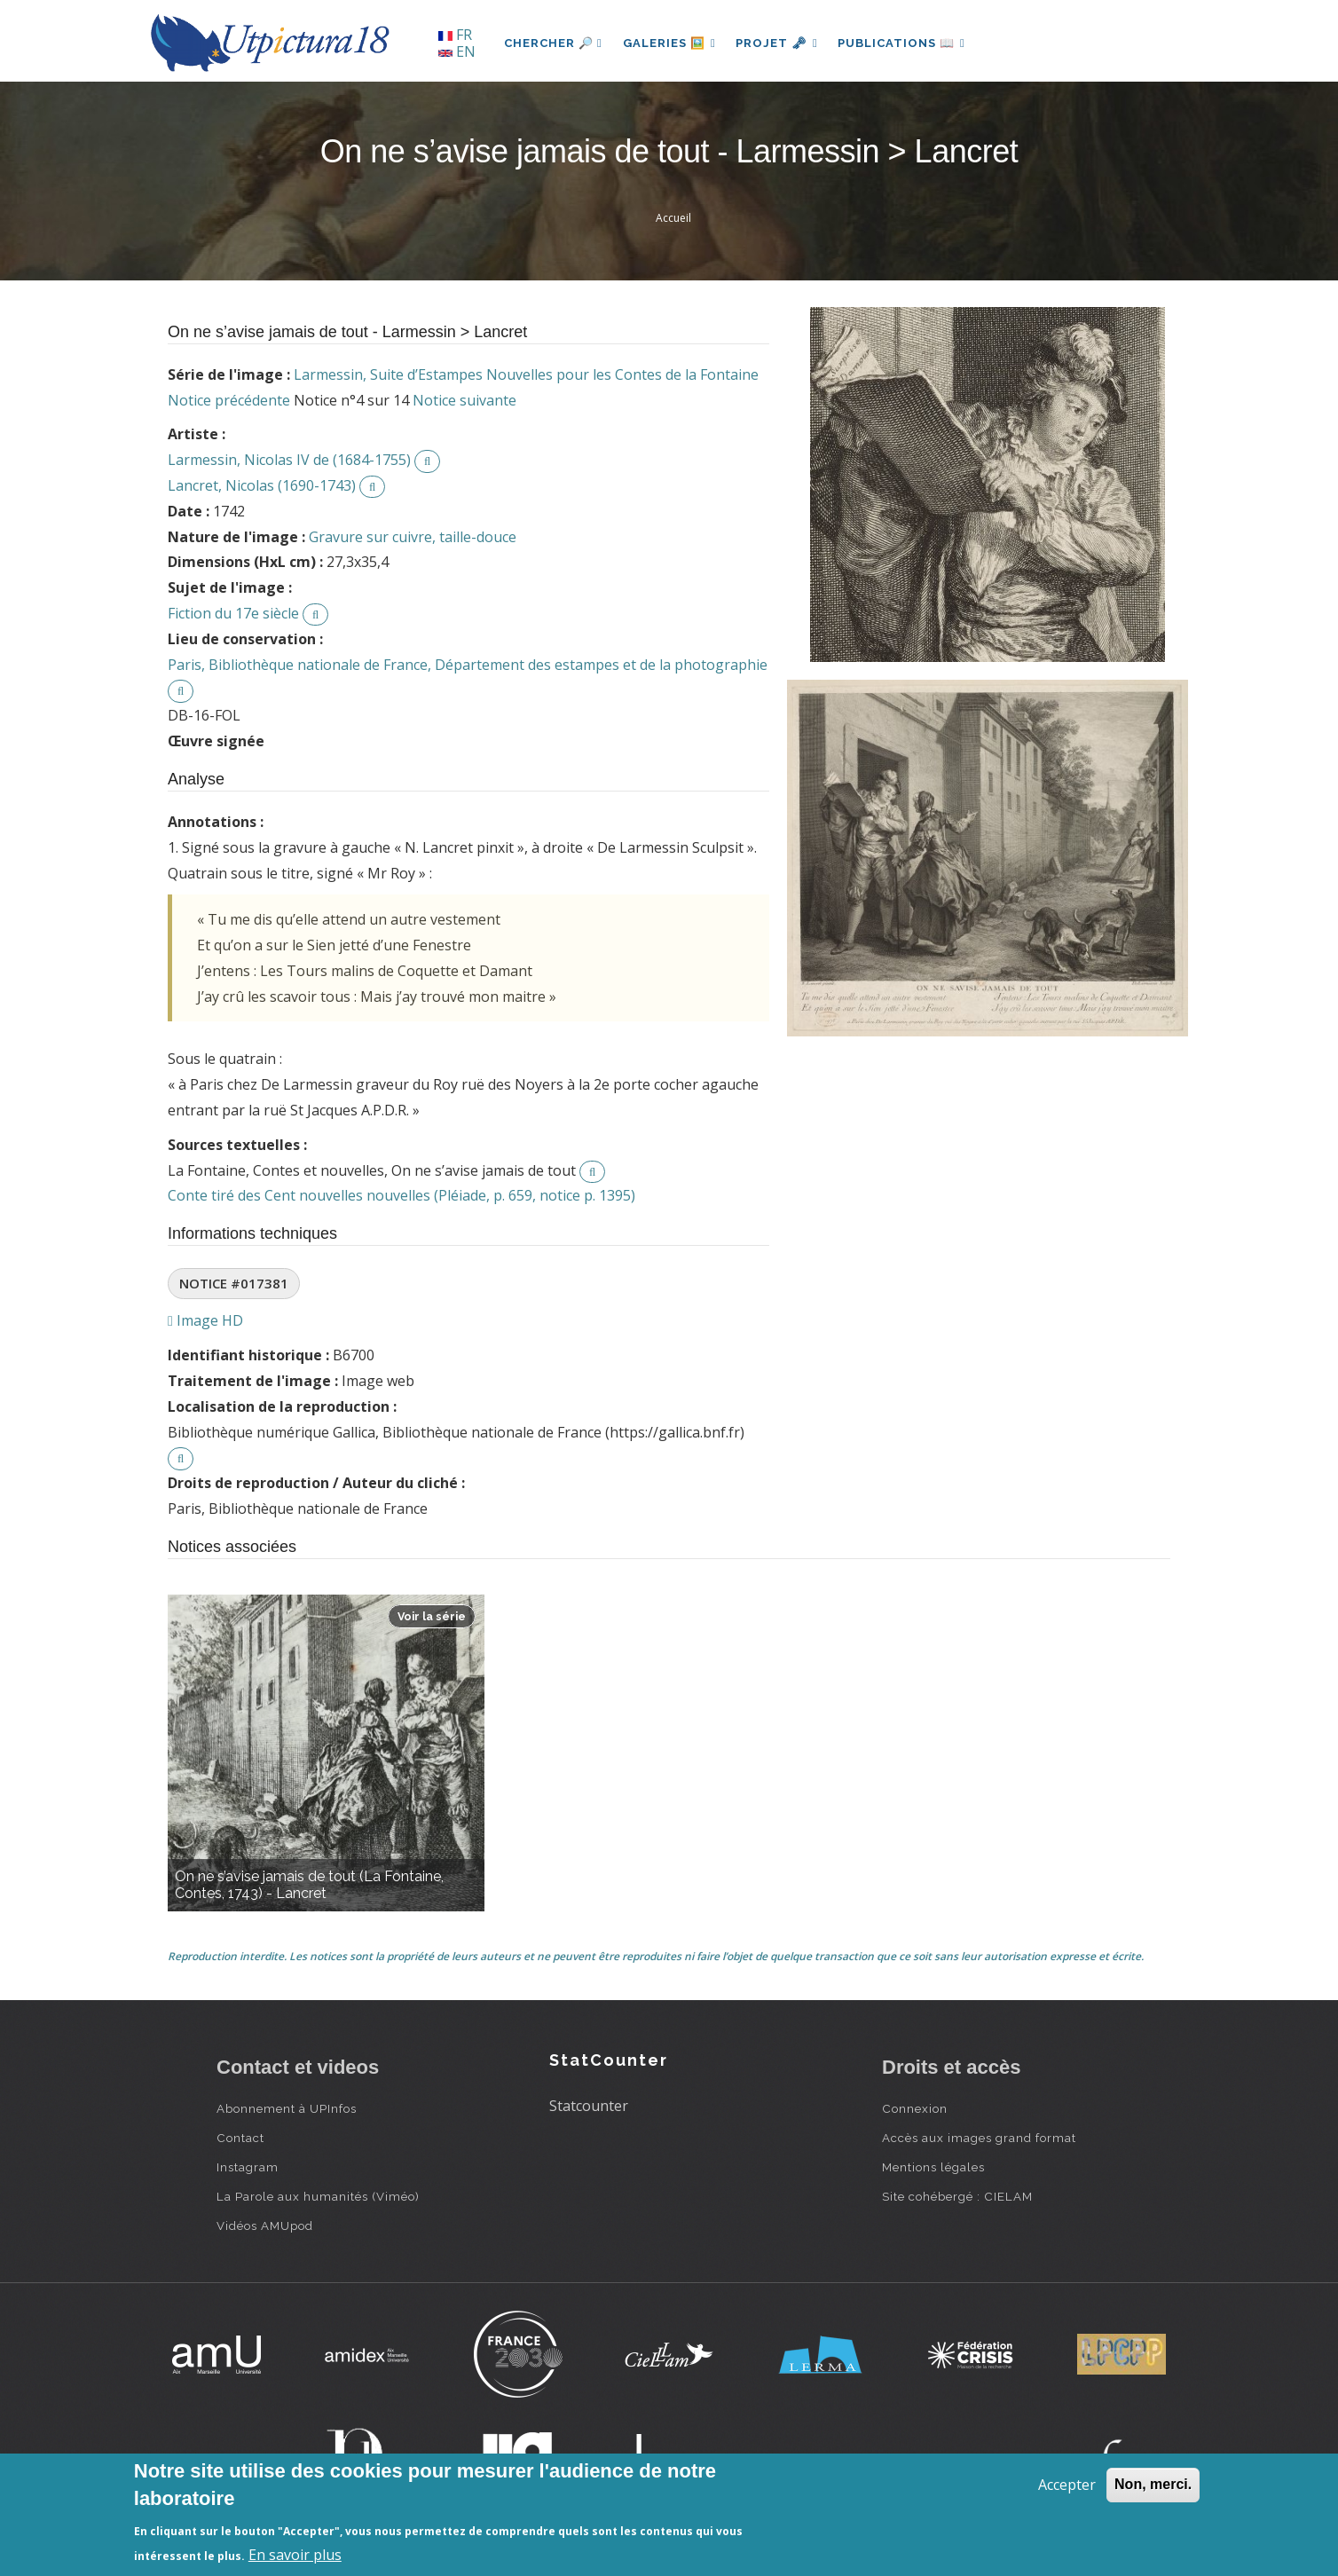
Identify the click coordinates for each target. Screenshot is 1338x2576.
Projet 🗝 (779, 43)
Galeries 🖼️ (670, 43)
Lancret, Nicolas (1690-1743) (262, 485)
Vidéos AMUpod (264, 2225)
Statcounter (588, 2105)
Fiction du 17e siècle (233, 613)
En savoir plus (295, 2554)
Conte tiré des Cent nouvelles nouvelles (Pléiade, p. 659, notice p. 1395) (401, 1195)
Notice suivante (464, 400)
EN (457, 51)
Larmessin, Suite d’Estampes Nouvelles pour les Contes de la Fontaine (526, 374)
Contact (240, 2138)
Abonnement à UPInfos (286, 2108)
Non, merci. (1153, 2484)
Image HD (205, 1320)
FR (455, 34)
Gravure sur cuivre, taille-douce (412, 537)
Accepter (1067, 2484)
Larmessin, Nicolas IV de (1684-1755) (289, 459)
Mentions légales (933, 2167)
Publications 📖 (905, 43)
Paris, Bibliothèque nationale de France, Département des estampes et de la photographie (467, 664)
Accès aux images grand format (979, 2138)
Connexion (915, 2108)
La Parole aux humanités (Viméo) (318, 2196)
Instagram (247, 2167)
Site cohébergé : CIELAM (957, 2196)
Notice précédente (229, 400)
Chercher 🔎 (553, 43)
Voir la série (431, 1616)
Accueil (673, 217)
